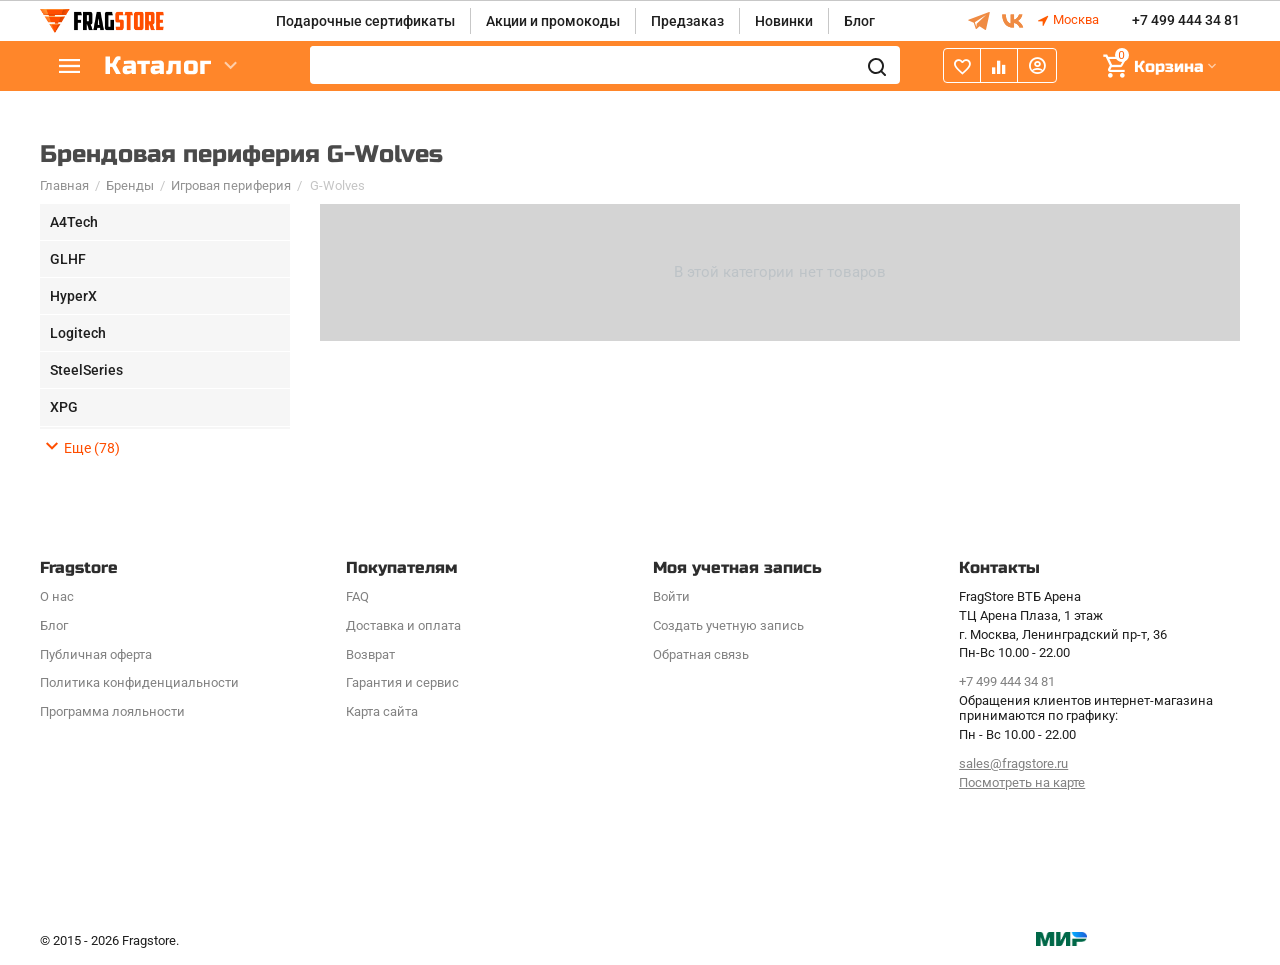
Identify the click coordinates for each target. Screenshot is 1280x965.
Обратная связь (701, 654)
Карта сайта (382, 711)
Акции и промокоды (553, 21)
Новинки (784, 21)
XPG (64, 407)
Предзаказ (687, 21)
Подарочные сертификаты (365, 21)
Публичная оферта (96, 654)
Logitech (78, 333)
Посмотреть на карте (1022, 782)
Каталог (160, 66)
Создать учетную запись (728, 625)
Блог (859, 21)
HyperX (73, 296)
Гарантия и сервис (402, 682)
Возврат (370, 654)
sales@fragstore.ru (1013, 763)
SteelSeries (86, 370)
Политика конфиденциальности (139, 682)
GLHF (68, 259)
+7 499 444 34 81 (1186, 21)
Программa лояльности (112, 711)
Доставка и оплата (403, 625)
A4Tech (74, 222)
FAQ (357, 596)
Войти (671, 596)
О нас (57, 596)
